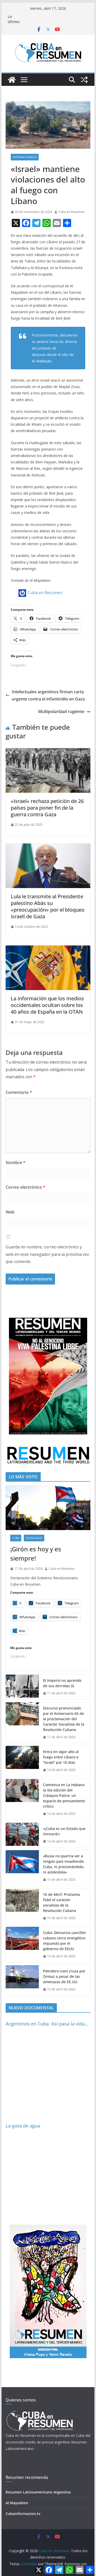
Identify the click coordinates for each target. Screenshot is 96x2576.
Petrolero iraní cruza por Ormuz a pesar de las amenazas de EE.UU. (64, 1976)
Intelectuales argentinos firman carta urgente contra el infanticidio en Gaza (45, 695)
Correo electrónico (25, 1187)
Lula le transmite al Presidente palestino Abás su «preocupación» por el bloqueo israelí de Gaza (47, 906)
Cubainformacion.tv (23, 2513)
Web (10, 1212)
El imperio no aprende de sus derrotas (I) (62, 1683)
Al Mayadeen (17, 2502)
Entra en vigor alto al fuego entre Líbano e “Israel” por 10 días (61, 1757)
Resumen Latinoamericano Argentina (38, 2492)
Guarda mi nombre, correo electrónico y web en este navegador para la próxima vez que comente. (47, 1254)
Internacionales (25, 157)
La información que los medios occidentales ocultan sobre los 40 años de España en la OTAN (47, 1005)
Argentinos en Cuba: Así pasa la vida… (47, 2024)
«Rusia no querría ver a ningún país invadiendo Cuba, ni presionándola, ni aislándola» (63, 1864)
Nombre (15, 1162)
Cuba (15, 1538)
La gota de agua (23, 2126)
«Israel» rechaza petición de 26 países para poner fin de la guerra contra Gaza (47, 808)
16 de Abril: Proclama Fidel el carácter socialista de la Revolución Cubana (61, 1902)
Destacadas (34, 1538)
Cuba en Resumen (71, 212)
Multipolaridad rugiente (64, 711)
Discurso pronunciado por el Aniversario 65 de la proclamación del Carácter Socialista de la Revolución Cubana (63, 1719)
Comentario (19, 1092)
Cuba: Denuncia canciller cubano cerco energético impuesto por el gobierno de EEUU (64, 1940)
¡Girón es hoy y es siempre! (35, 1553)
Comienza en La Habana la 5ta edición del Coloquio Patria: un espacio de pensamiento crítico (64, 1795)
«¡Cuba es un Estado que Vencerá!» (64, 1831)
